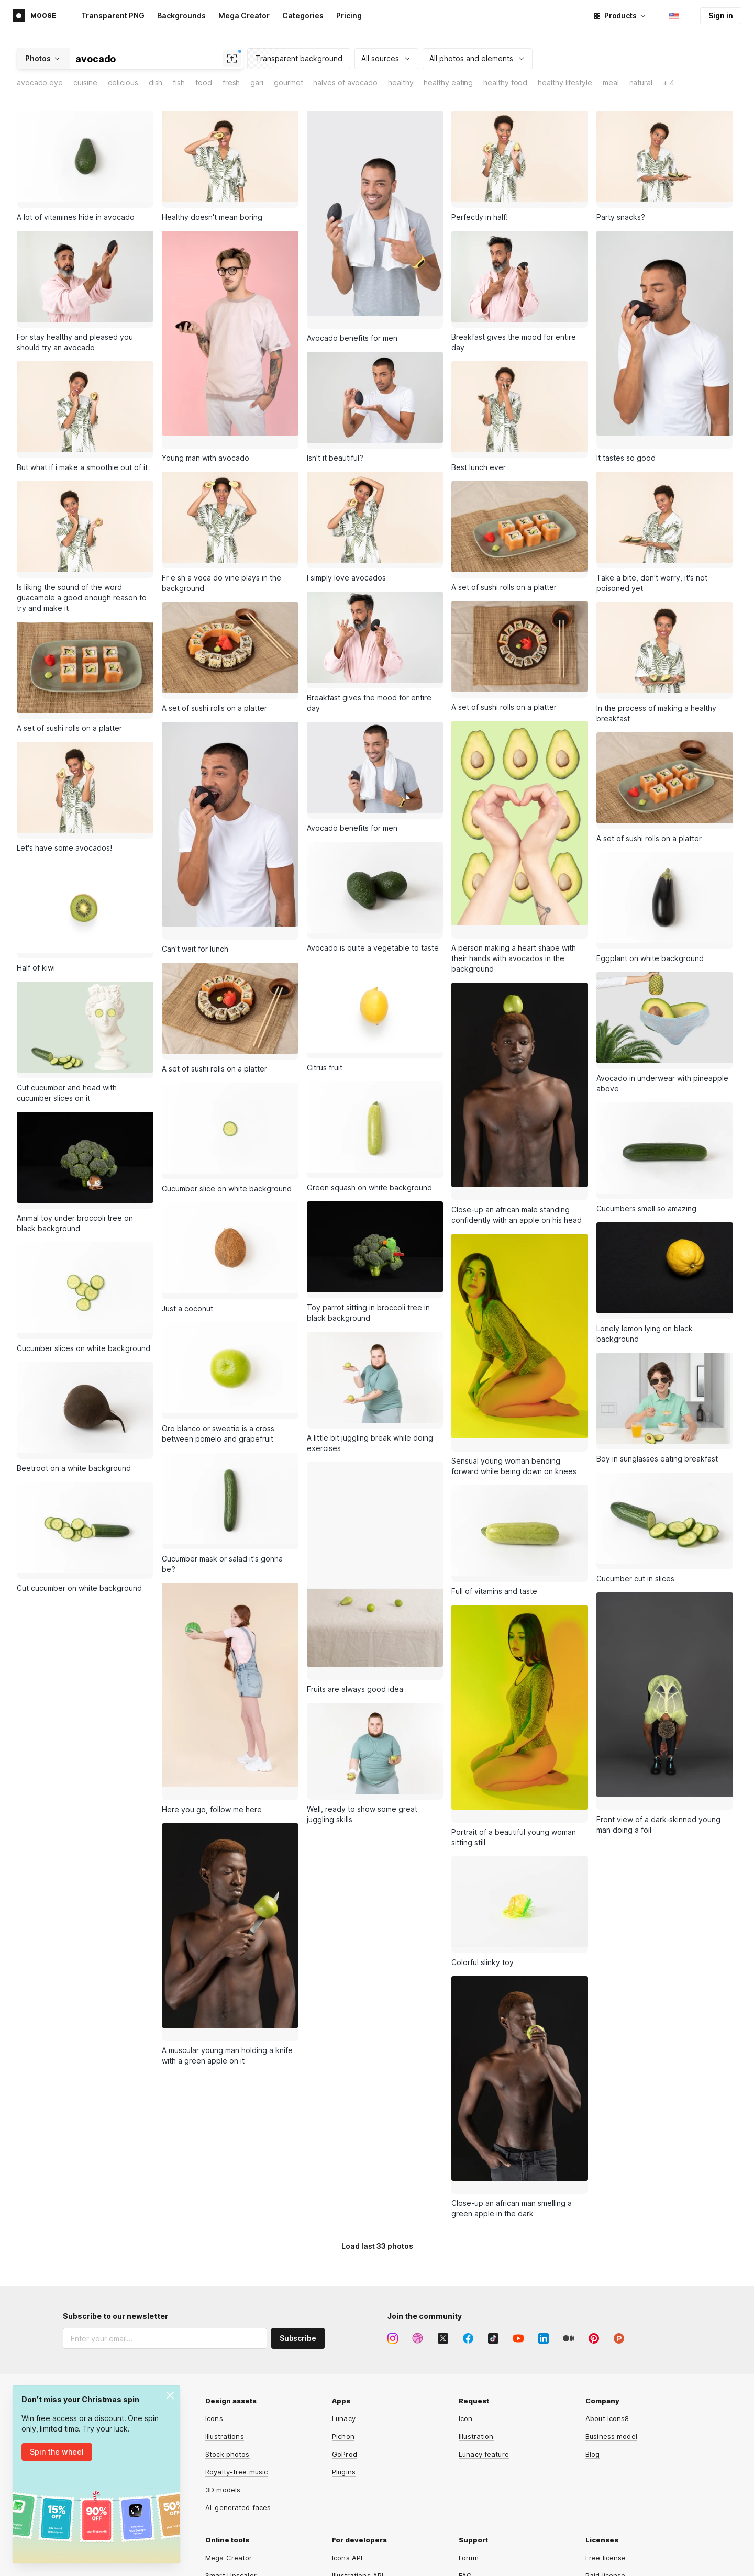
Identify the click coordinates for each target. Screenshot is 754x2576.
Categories (303, 15)
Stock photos (227, 2349)
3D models (222, 2385)
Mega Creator (244, 15)
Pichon (343, 2331)
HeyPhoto (221, 2560)
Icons (214, 2314)
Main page (80, 2315)
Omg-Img (347, 2560)
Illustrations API (357, 2471)
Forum (469, 2453)
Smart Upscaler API (364, 2524)
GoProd (344, 2349)
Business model (611, 2331)
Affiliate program (91, 2350)
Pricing (349, 15)
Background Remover (240, 2488)
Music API (347, 2506)
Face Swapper (229, 2506)
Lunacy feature (484, 2349)
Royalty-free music (236, 2367)
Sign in (720, 15)
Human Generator (235, 2542)
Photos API (350, 2488)
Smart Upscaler (231, 2471)
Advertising (82, 2332)
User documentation (492, 2488)
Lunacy (344, 2314)
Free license (605, 2453)
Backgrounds (181, 15)
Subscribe (298, 2233)
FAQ (465, 2471)
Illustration (476, 2331)
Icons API (347, 2453)
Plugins (344, 2367)
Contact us (477, 2506)
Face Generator (231, 2524)
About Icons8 (607, 2314)
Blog (592, 2349)
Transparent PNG (113, 15)
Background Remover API (374, 2542)
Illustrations (224, 2331)
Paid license (605, 2471)
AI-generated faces (238, 2403)
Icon (466, 2314)
